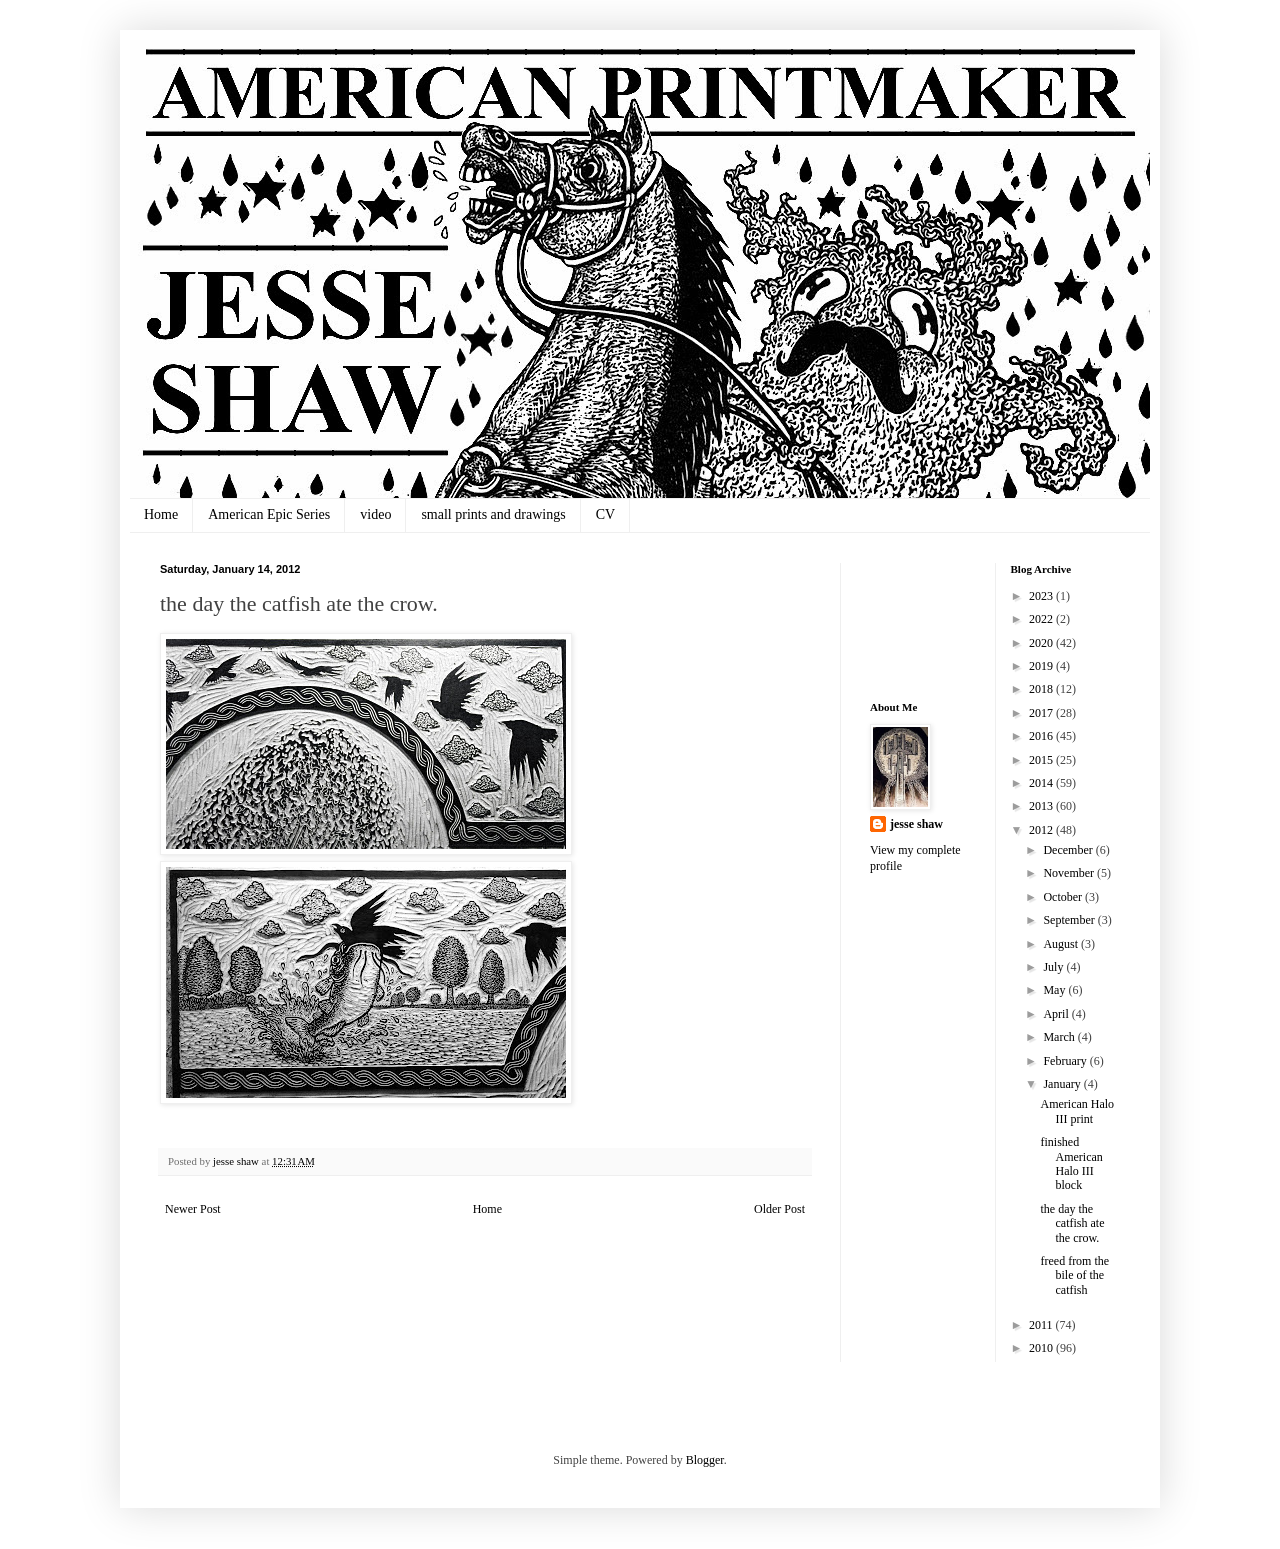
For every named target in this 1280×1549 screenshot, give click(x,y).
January (1063, 1084)
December (1069, 850)
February (1066, 1061)
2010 (1042, 1348)
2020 (1042, 643)
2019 (1042, 666)
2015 (1042, 760)
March (1060, 1037)
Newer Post (193, 1209)
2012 (1042, 830)
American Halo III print (1077, 1111)
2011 (1042, 1325)
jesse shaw (916, 824)
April (1057, 1014)
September (1070, 920)
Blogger (705, 1460)
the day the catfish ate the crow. (1072, 1223)
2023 (1042, 596)
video (375, 514)
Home (161, 514)
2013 (1042, 806)
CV (605, 514)
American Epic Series (269, 514)
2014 (1042, 783)
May (1055, 990)
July (1054, 967)
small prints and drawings (493, 514)
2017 (1042, 713)
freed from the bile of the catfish (1074, 1275)
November (1070, 873)
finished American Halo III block (1071, 1163)
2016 (1042, 736)
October (1064, 897)
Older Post (779, 1209)
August (1062, 944)
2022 (1042, 619)
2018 (1042, 689)
